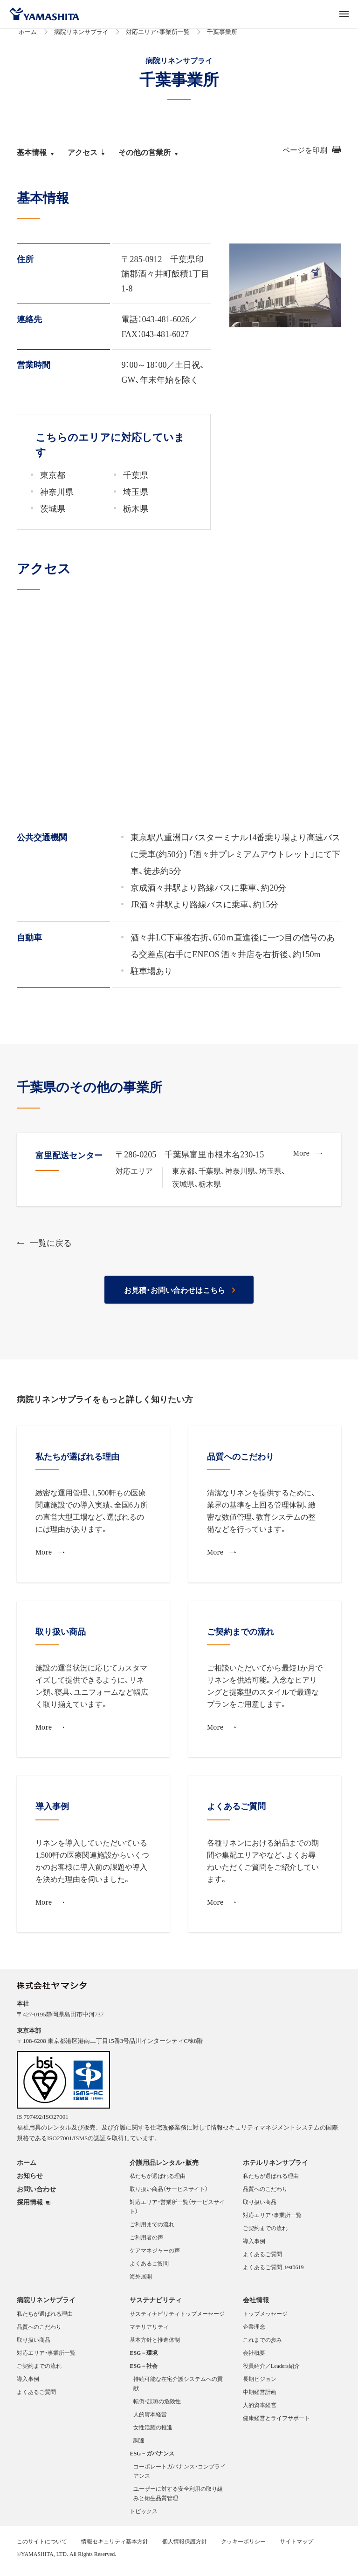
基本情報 (35, 157)
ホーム (28, 37)
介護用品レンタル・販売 (164, 2167)
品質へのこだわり (265, 2194)
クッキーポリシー (243, 2546)
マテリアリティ (149, 2332)
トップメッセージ (265, 2319)
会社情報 (256, 2305)
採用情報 (30, 2208)
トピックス (144, 2516)
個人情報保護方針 (184, 2546)
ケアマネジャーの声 (155, 2255)
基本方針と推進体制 (155, 2345)
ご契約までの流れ (265, 2233)
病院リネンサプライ (81, 37)
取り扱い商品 (259, 2207)
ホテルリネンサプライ (275, 2167)
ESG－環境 (144, 2358)
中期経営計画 (259, 2397)
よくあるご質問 (149, 2269)
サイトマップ (296, 2546)
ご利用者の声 (146, 2242)
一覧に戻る (44, 1248)
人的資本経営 (150, 2419)
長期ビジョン (259, 2384)
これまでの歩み (262, 2345)
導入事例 (254, 2246)
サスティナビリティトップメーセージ (177, 2319)
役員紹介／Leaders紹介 (271, 2371)
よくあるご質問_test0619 (273, 2272)
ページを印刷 (311, 155)
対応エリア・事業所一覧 (158, 37)
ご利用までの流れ (152, 2229)
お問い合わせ (36, 2194)
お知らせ (30, 2180)
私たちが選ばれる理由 (158, 2181)
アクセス (86, 157)
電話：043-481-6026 (155, 324)
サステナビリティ (156, 2305)
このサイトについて (42, 2546)
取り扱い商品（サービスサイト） (169, 2194)
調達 (139, 2445)
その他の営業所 (148, 157)
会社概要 (254, 2358)
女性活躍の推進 (152, 2432)
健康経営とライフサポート (276, 2423)
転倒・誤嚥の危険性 (157, 2406)
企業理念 (254, 2332)
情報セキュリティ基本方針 (114, 2546)
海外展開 (141, 2282)
